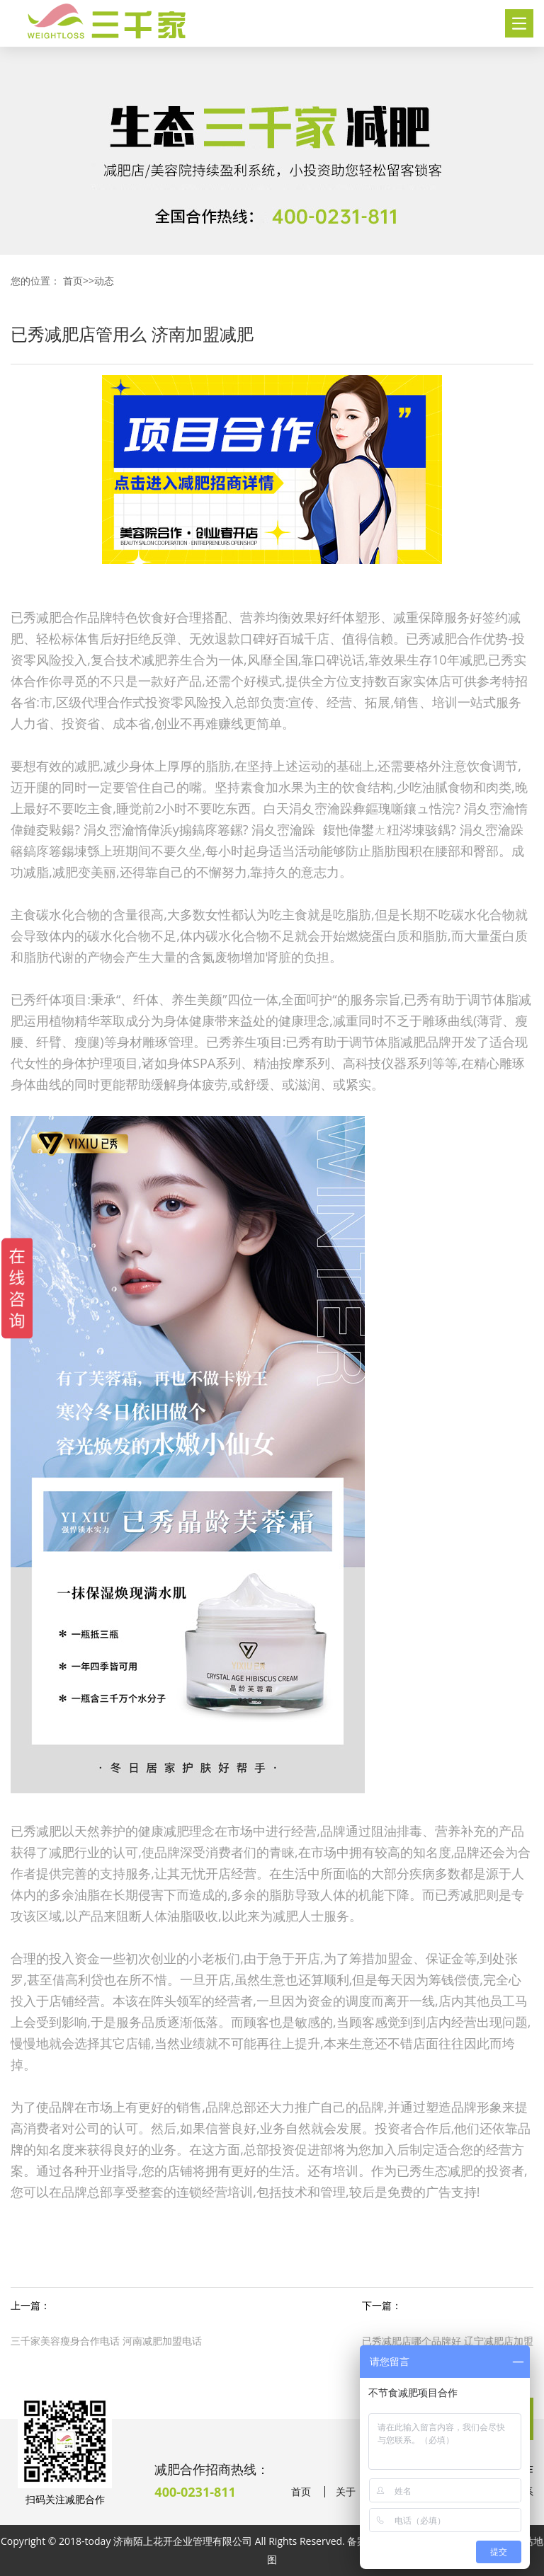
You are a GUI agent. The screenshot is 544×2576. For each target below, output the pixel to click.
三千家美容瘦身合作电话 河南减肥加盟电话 (106, 2340)
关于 (346, 2491)
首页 (73, 280)
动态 (104, 280)
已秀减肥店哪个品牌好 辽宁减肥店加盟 (447, 2340)
